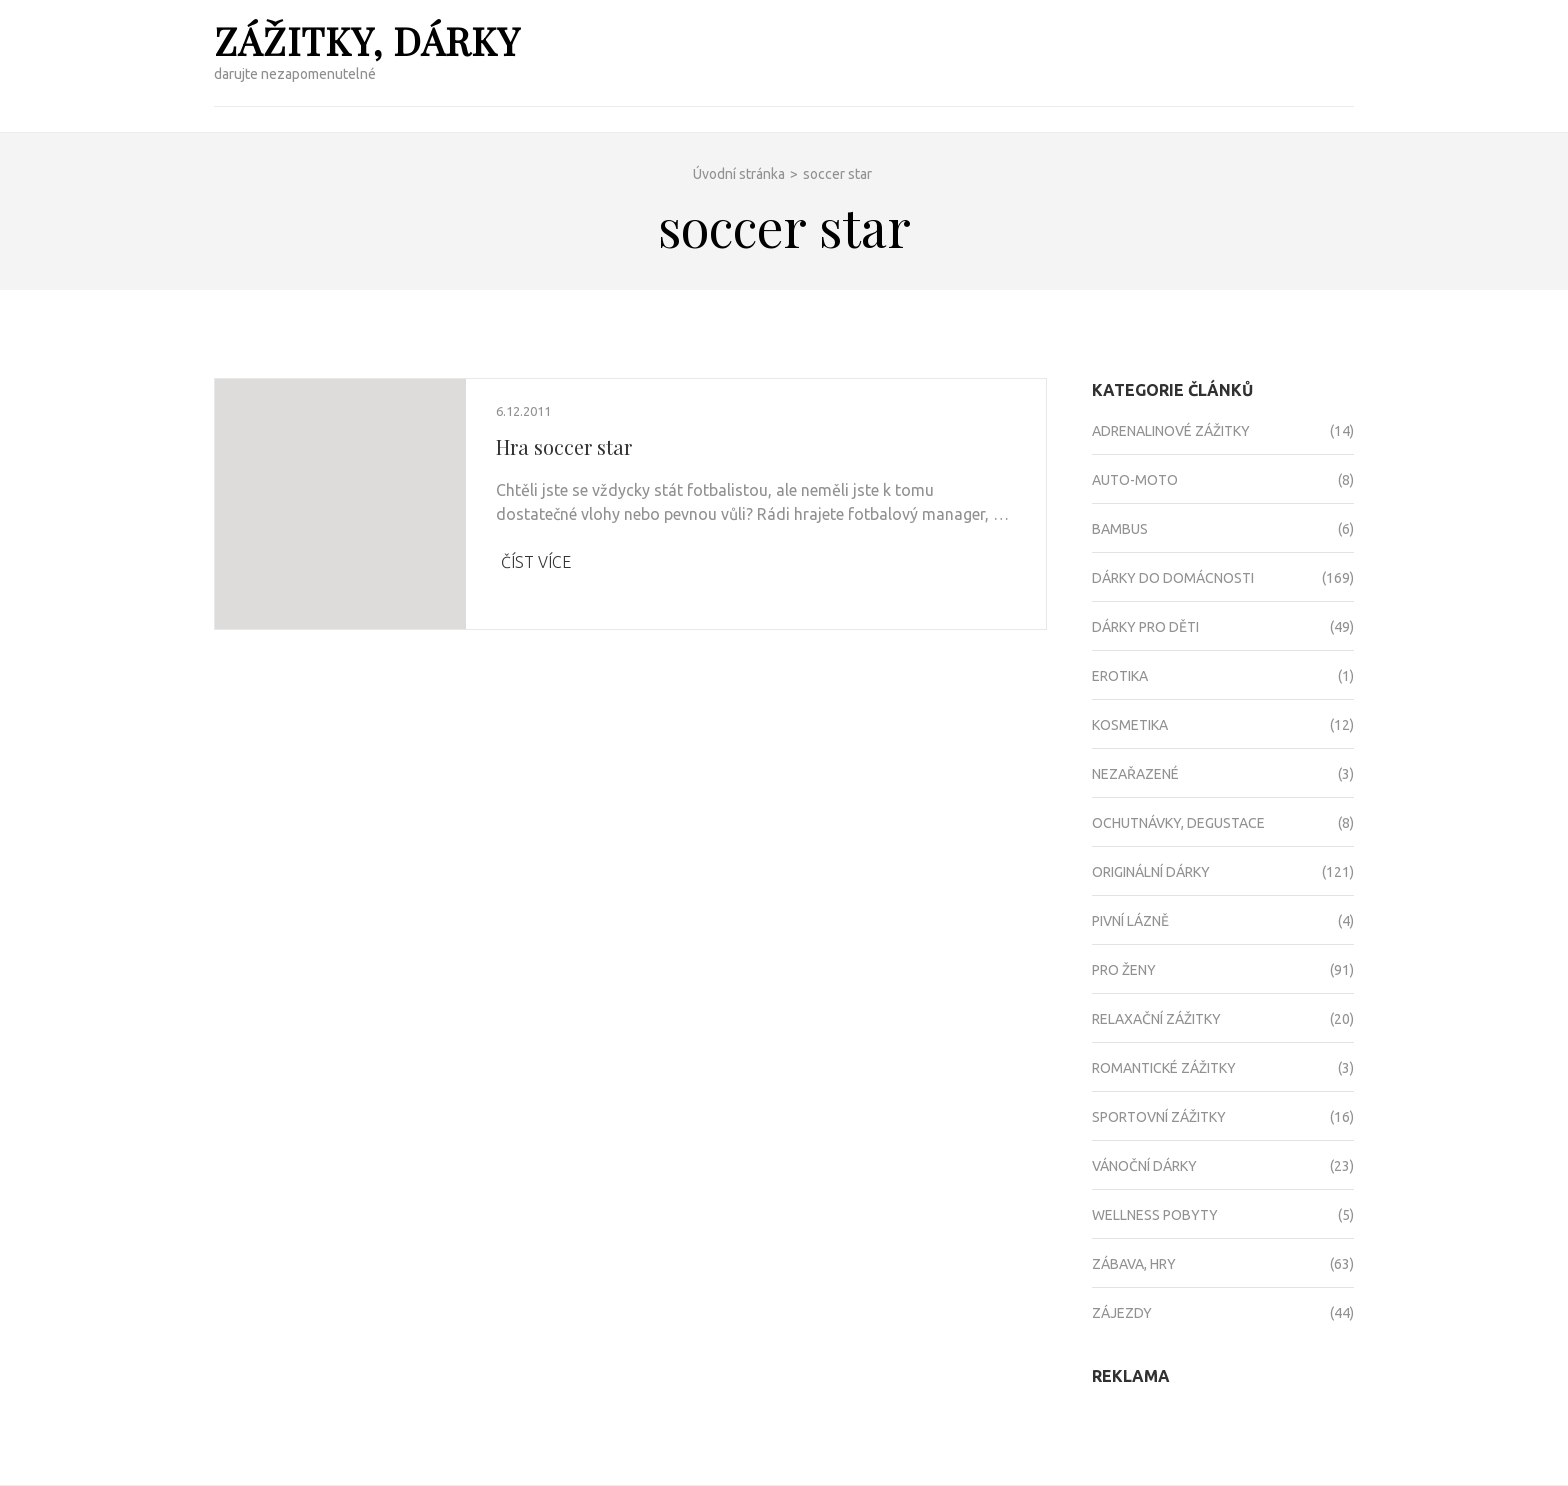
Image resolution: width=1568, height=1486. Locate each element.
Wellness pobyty (1155, 1215)
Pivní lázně (1130, 921)
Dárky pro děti (1145, 627)
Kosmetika (1130, 725)
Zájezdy (1122, 1313)
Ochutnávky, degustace (1178, 823)
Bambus (1120, 529)
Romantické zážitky (1164, 1068)
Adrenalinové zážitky (1171, 431)
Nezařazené (1135, 774)
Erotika (1120, 676)
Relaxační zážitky (1156, 1019)
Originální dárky (1151, 872)
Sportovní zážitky (1159, 1117)
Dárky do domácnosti (1173, 578)
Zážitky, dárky (367, 40)
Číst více (536, 562)
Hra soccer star (564, 446)
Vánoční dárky (1144, 1166)
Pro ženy (1124, 970)
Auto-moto (1135, 480)
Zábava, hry (1134, 1264)
